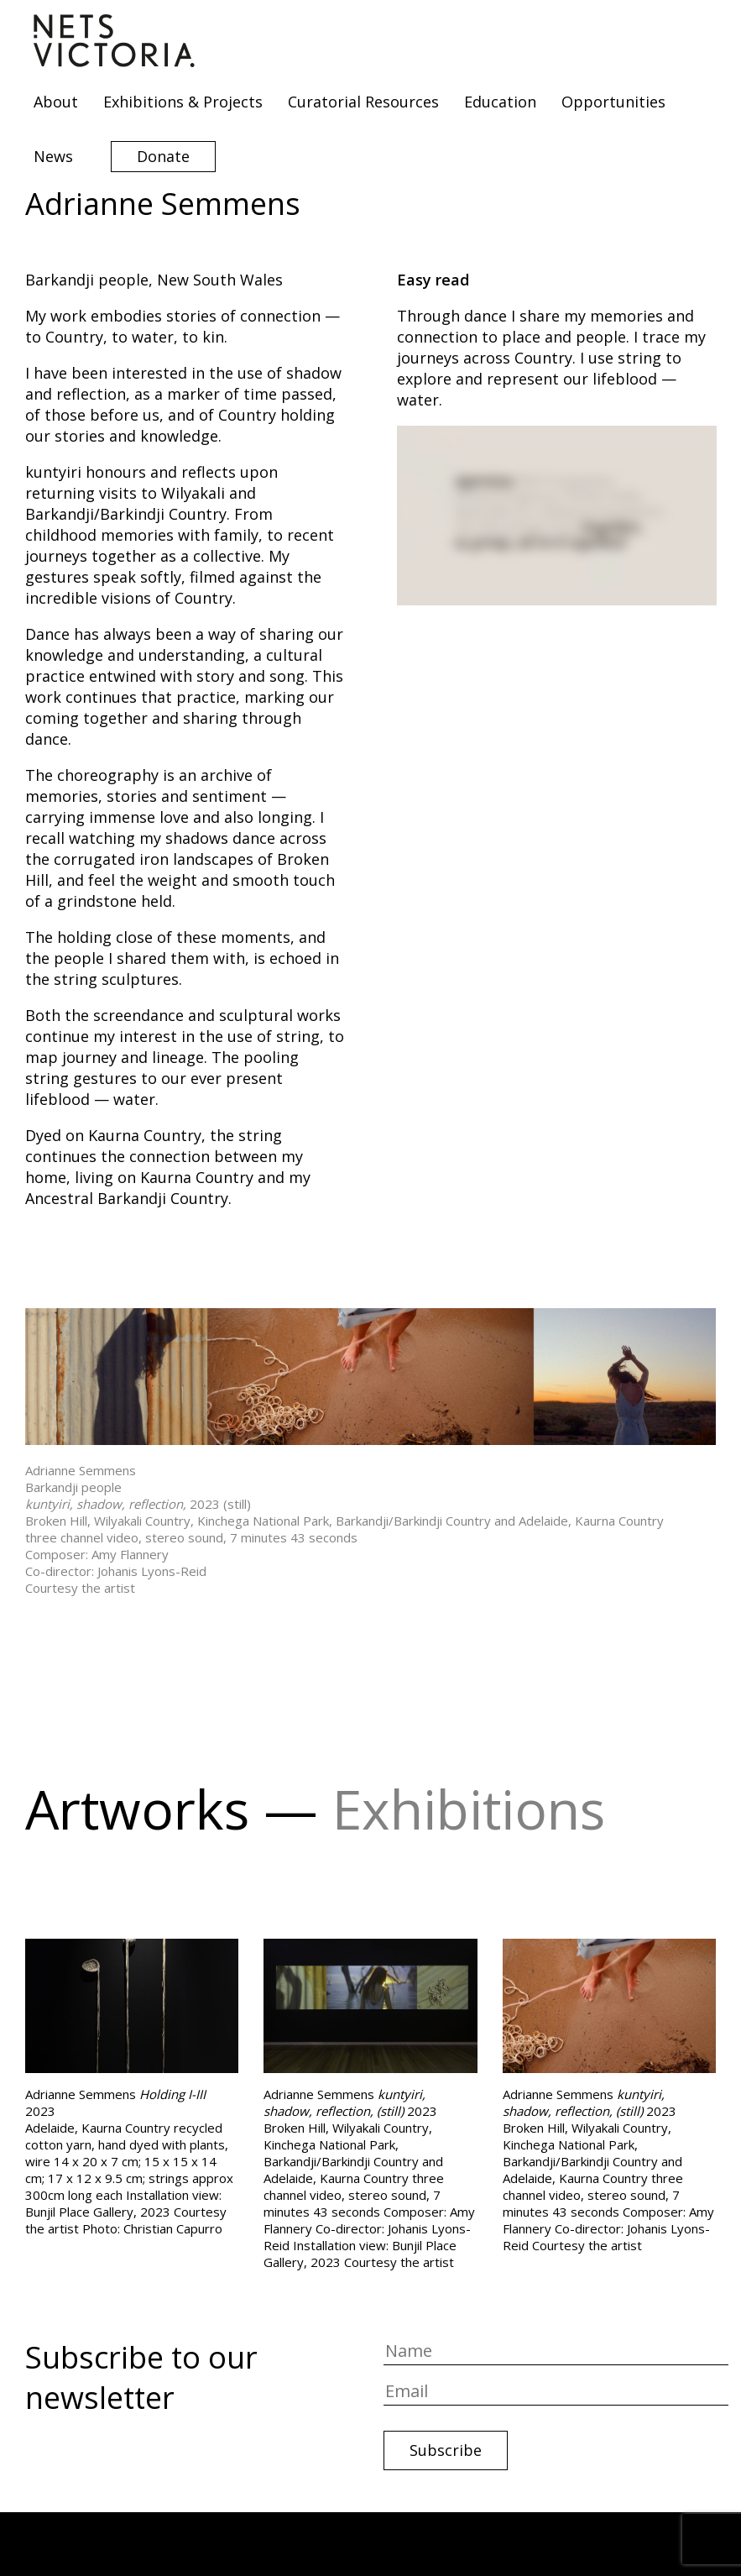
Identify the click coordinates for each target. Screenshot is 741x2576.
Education (500, 102)
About (56, 102)
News (53, 156)
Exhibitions (468, 1809)
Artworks (137, 1809)
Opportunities (613, 102)
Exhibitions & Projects (183, 102)
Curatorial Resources (363, 102)
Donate (163, 156)
